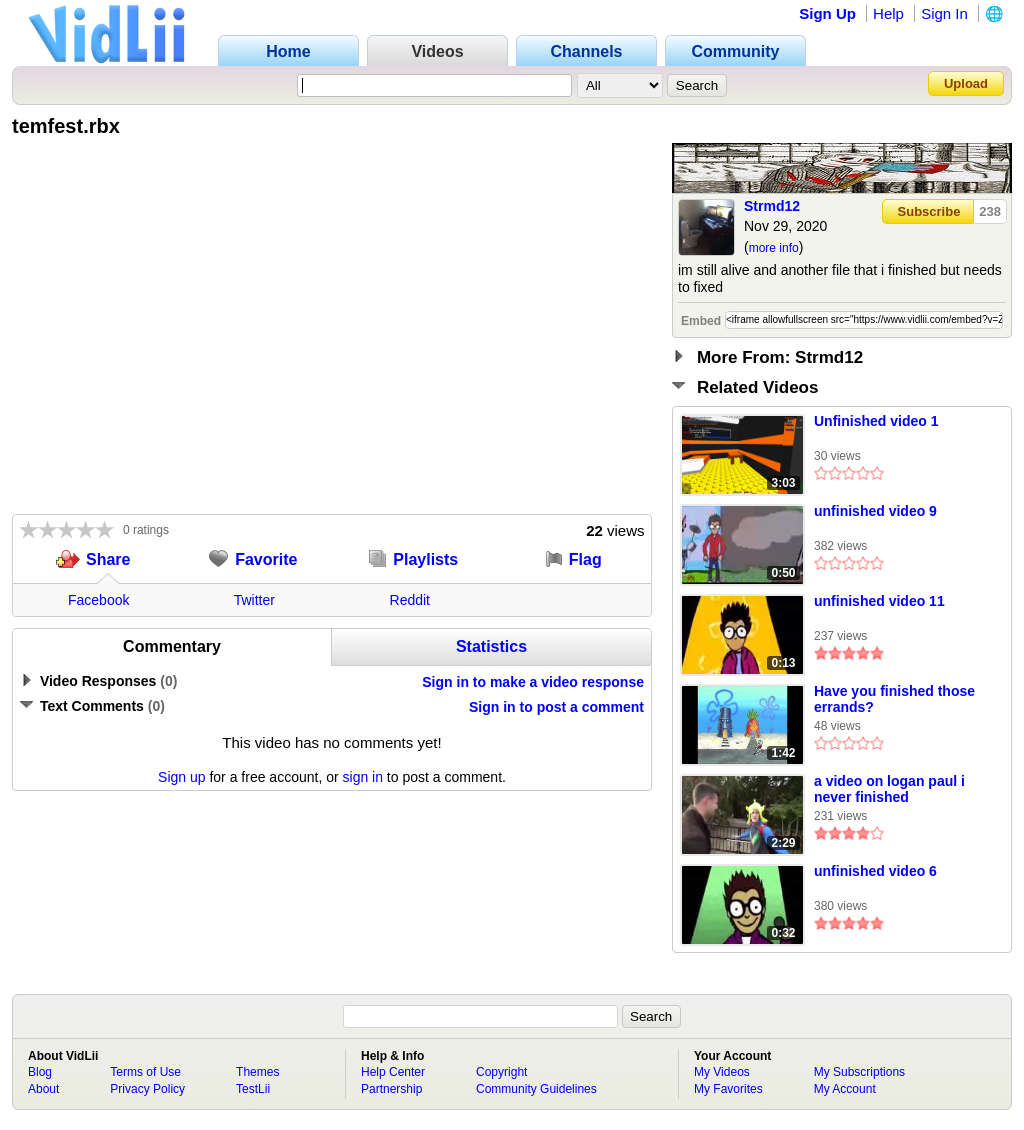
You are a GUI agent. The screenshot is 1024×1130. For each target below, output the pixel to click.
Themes (257, 1072)
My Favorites (728, 1089)
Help (888, 13)
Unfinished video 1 (876, 421)
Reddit (410, 600)
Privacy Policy (147, 1089)
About (43, 1089)
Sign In (944, 13)
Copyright (501, 1072)
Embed (701, 321)
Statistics (491, 646)
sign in (363, 777)
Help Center (393, 1072)
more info (774, 248)
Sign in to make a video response (533, 682)
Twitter (254, 600)
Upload (966, 83)
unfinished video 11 (879, 601)
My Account (845, 1089)
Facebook (98, 600)
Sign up (181, 777)
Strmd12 (772, 206)
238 (990, 211)
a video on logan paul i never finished (889, 789)
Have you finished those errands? (894, 699)
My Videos (722, 1072)
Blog (40, 1072)
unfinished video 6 (875, 871)
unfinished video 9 (875, 511)
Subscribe (929, 211)
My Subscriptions (859, 1072)
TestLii (253, 1089)
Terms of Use (145, 1072)
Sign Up (827, 13)
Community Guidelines (536, 1089)
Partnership (391, 1089)
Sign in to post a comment (556, 707)
